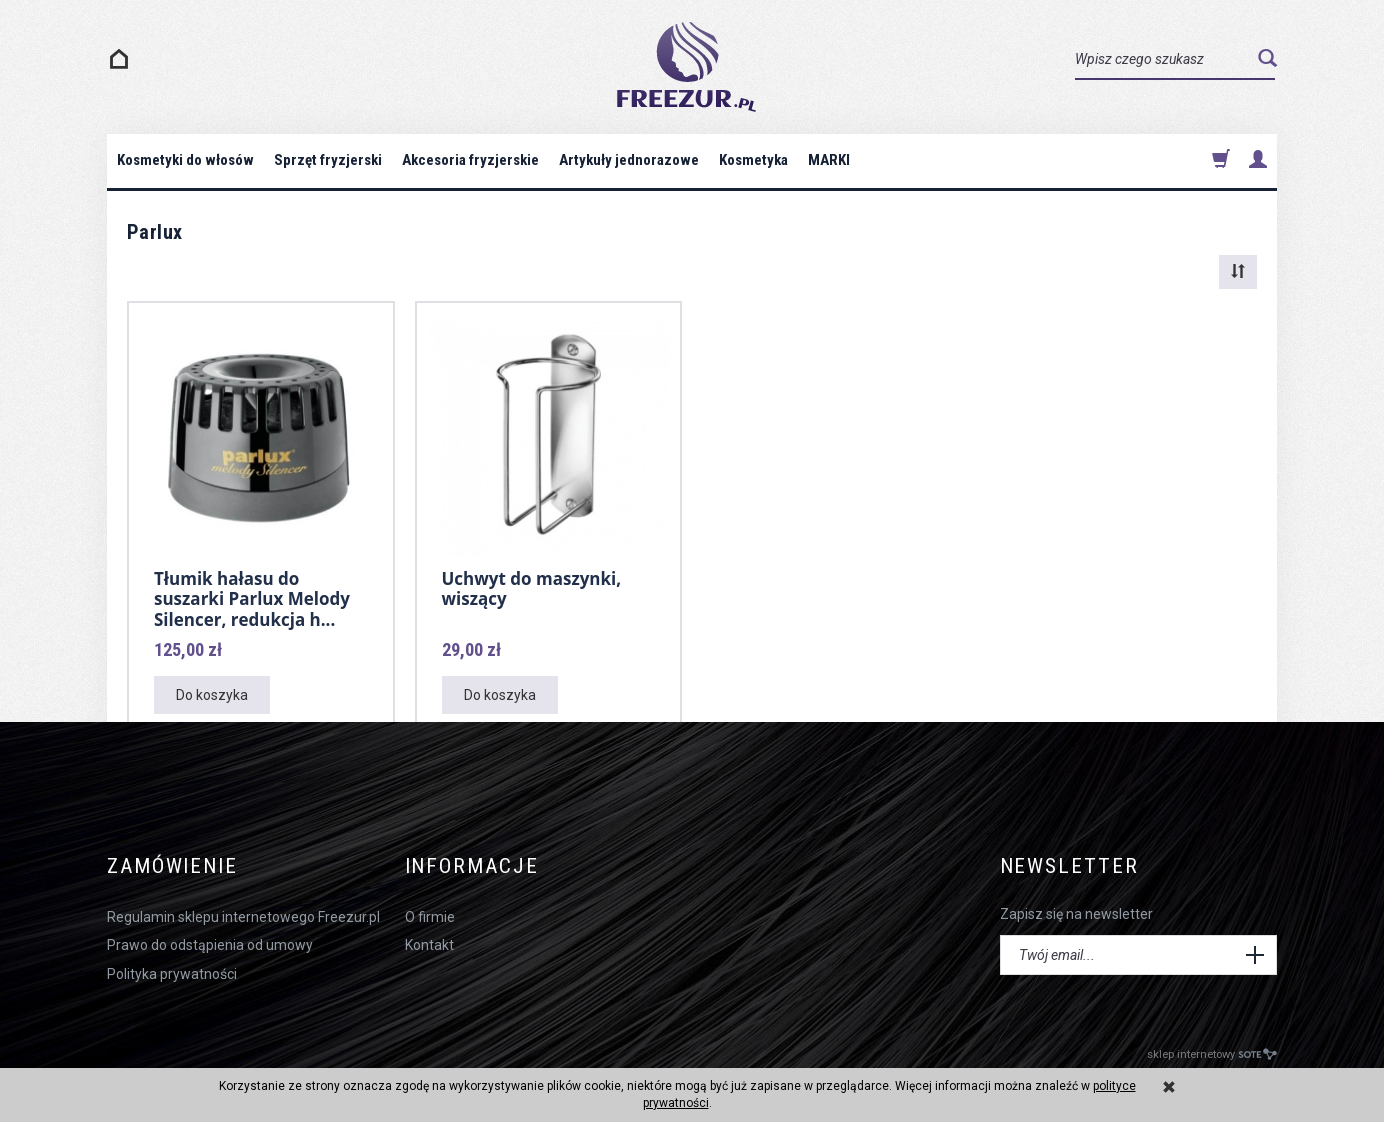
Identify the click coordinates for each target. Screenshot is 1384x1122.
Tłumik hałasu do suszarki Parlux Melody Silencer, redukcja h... (252, 599)
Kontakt (429, 945)
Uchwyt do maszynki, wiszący (532, 588)
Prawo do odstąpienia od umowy (210, 945)
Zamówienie (172, 866)
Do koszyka (212, 695)
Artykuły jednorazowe (629, 160)
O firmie (430, 917)
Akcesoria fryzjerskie (470, 160)
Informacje (472, 866)
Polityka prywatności (172, 974)
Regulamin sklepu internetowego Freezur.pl (243, 917)
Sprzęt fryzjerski (328, 160)
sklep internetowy (1212, 1054)
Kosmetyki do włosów (185, 160)
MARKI (829, 160)
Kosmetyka (753, 160)
